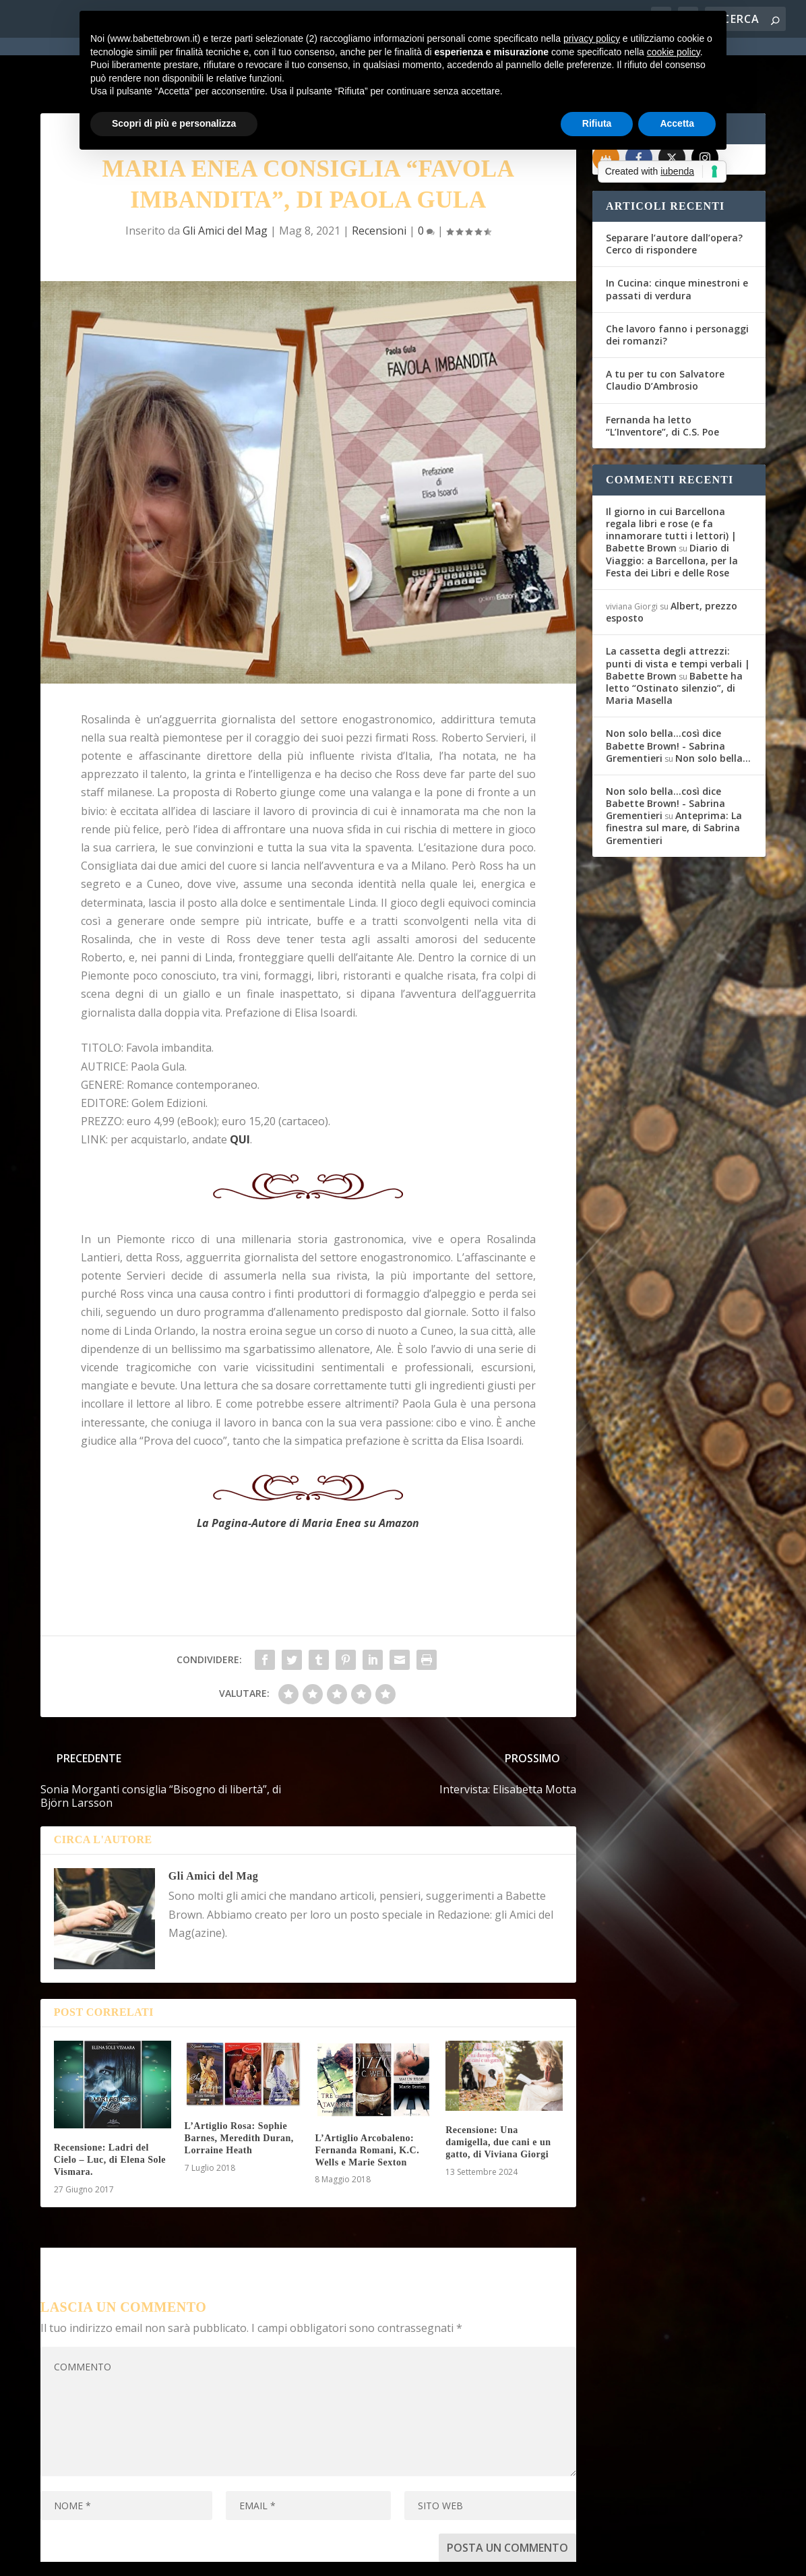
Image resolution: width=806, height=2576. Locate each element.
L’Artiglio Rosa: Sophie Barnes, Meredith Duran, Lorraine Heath (239, 2089)
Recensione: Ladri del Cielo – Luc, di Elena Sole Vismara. (110, 2111)
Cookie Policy (413, 2558)
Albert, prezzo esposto (671, 563)
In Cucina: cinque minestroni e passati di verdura (677, 240)
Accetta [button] (677, 123)
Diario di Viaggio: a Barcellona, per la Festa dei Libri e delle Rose (672, 511)
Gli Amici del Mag (225, 182)
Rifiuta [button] (597, 123)
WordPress (276, 2557)
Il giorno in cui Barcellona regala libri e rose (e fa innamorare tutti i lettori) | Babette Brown (671, 481)
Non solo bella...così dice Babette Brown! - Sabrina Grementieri (665, 696)
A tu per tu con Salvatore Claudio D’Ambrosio (665, 331)
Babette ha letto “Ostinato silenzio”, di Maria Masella (674, 639)
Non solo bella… (713, 709)
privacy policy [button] (591, 38)
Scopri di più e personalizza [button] (174, 123)
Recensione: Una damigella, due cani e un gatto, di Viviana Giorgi (498, 2093)
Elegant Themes (140, 2557)
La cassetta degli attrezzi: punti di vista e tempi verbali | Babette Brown (678, 614)
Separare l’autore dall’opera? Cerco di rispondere (674, 195)
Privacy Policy (342, 2558)
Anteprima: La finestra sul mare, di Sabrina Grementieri (674, 779)
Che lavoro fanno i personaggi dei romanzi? (677, 286)
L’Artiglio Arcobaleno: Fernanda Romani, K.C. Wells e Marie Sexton (367, 2102)
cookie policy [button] (673, 52)
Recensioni (379, 182)
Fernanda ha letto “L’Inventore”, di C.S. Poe (662, 377)
